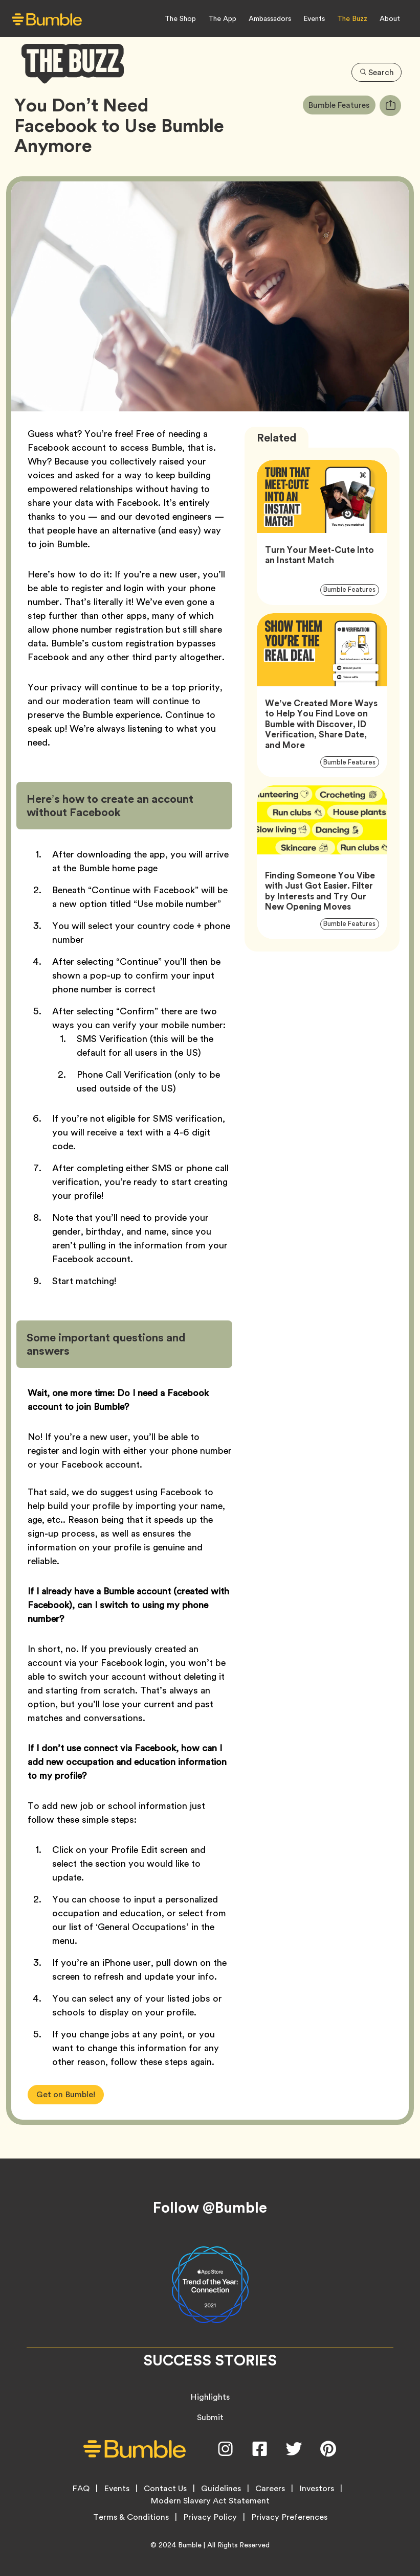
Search (375, 71)
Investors (316, 2489)
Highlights (210, 2397)
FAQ (81, 2489)
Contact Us (165, 2489)
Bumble (190, 2544)
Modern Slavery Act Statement (210, 2501)
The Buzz (352, 18)
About (390, 18)
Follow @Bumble (210, 2207)
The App (222, 18)
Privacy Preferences (289, 2517)
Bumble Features (340, 105)
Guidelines (221, 2489)
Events (314, 18)
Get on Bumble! (65, 2094)
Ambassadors (270, 18)
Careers (270, 2489)
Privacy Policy (210, 2517)
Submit (210, 2417)
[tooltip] (390, 105)
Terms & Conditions (131, 2517)
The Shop (180, 18)
